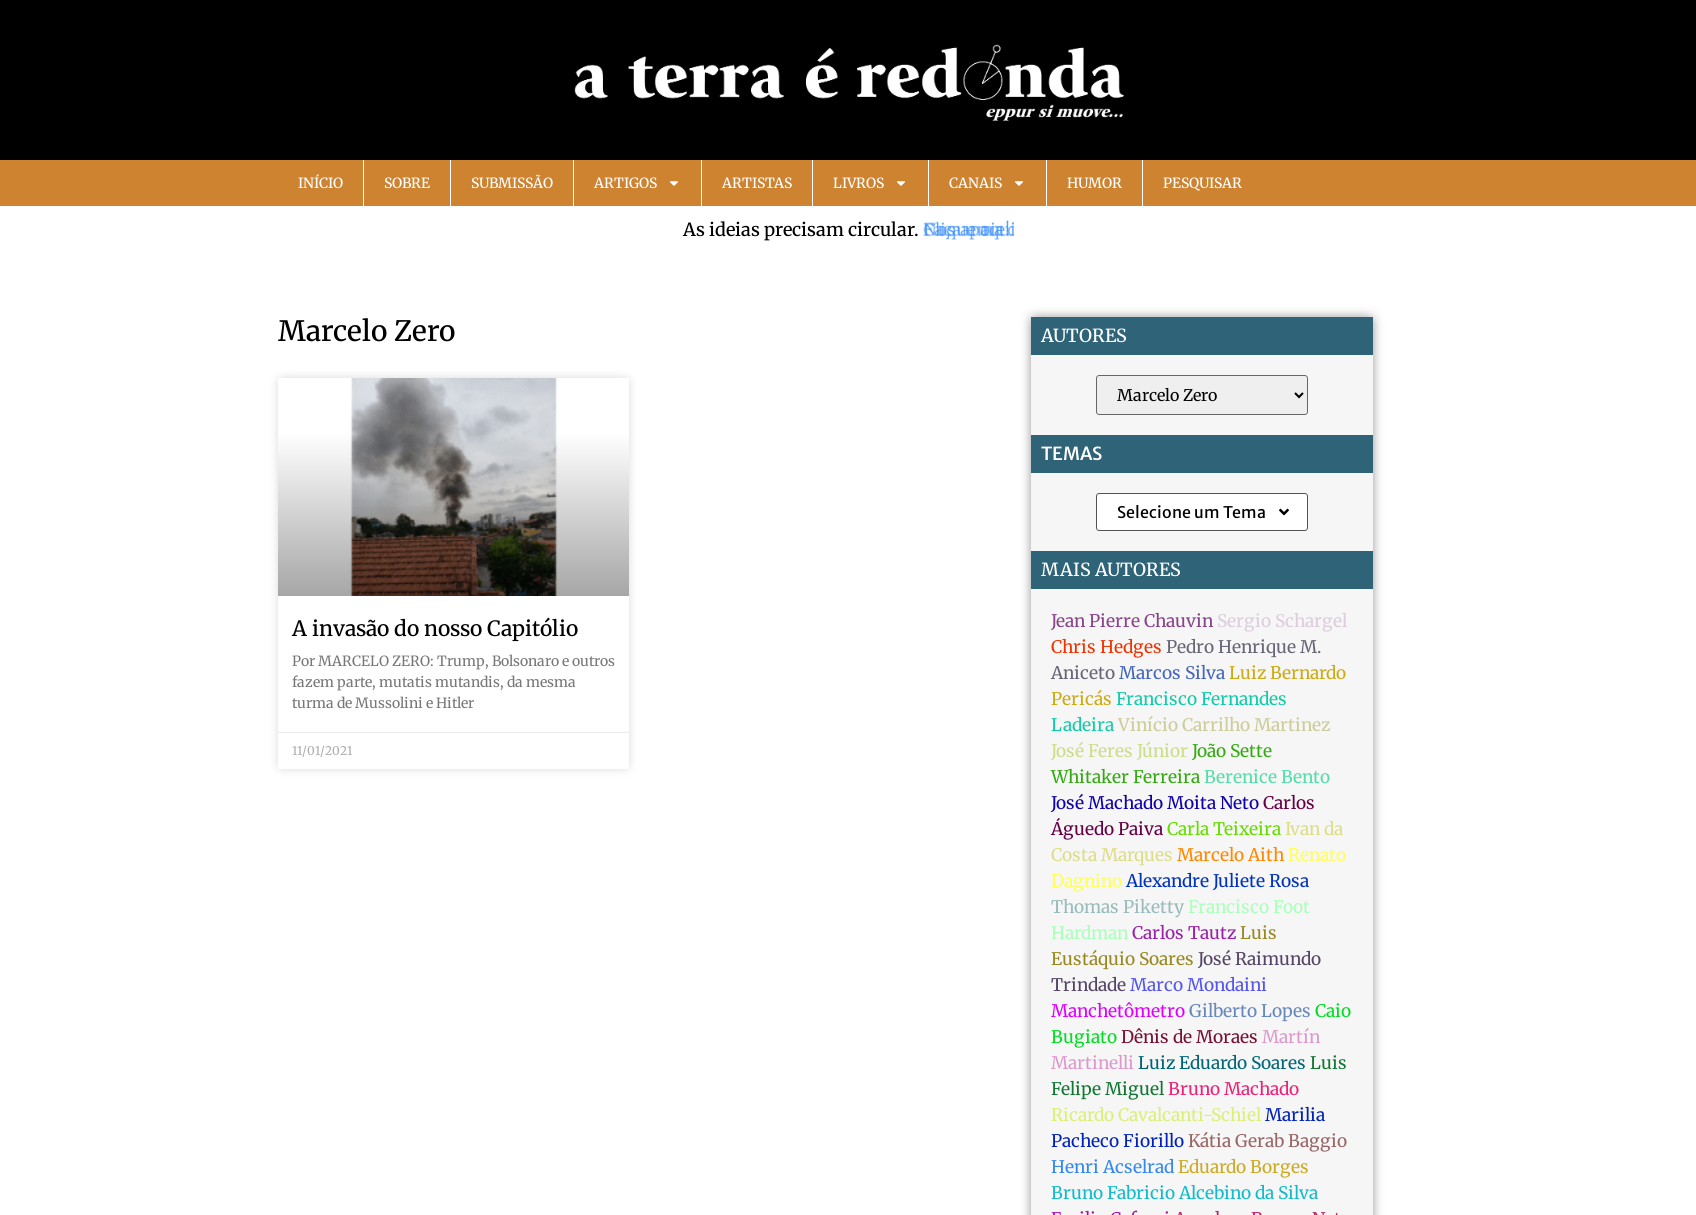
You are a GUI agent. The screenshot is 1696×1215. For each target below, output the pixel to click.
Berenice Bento (1267, 777)
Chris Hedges (1106, 647)
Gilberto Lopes (1250, 1011)
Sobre (407, 183)
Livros (870, 183)
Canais (987, 183)
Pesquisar (1202, 183)
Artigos (637, 183)
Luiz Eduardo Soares (1222, 1063)
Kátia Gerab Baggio (1267, 1141)
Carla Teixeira (1224, 829)
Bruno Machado (1233, 1089)
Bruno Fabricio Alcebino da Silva (1184, 1193)
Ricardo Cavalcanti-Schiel (1156, 1115)
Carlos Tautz (1184, 933)
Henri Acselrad (1112, 1167)
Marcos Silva (1172, 673)
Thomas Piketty (1117, 907)
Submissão (512, 183)
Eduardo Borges (1243, 1167)
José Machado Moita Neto (1155, 803)
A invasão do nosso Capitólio (435, 628)
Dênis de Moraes (1189, 1037)
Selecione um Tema (1204, 512)
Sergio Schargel (1282, 621)
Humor (1094, 183)
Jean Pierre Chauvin (1132, 621)
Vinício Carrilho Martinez (1224, 725)
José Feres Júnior (1119, 751)
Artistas (757, 183)
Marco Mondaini (1198, 985)
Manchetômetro (1118, 1011)
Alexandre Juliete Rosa (1217, 881)
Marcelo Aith (1230, 855)
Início (320, 183)
